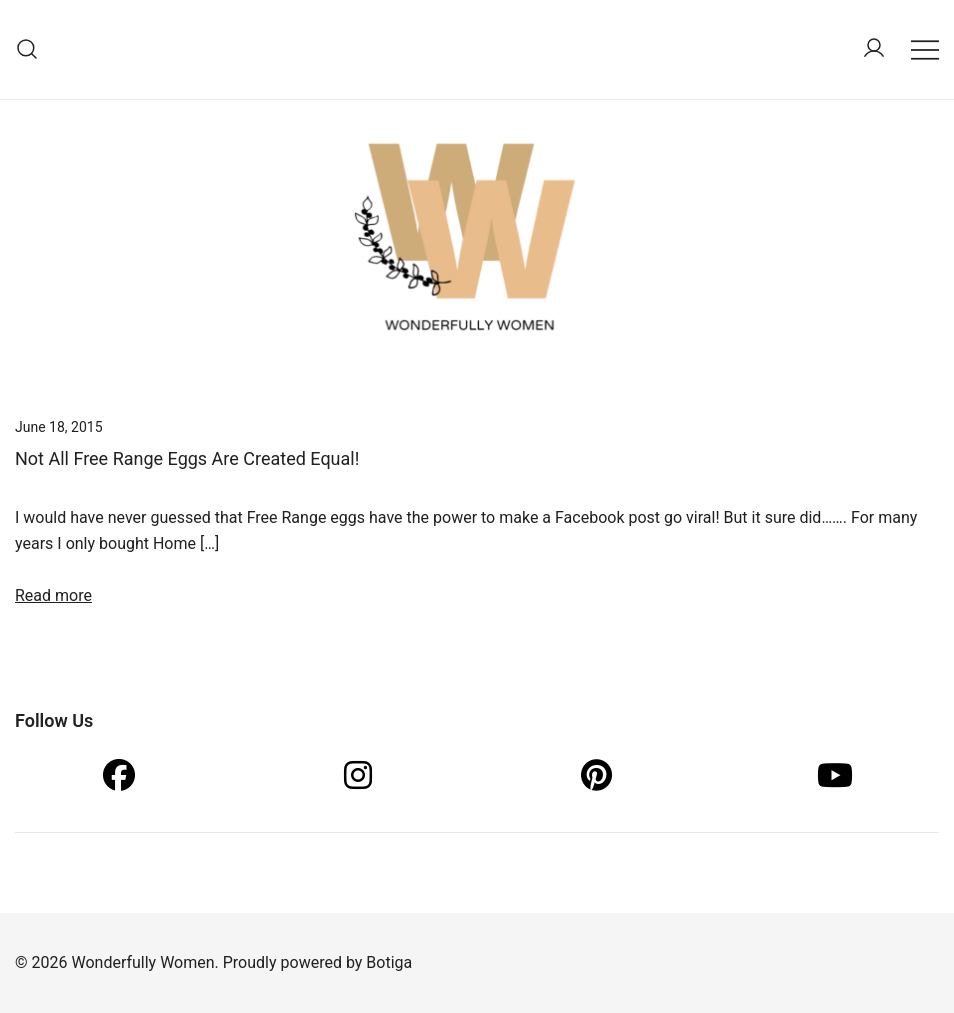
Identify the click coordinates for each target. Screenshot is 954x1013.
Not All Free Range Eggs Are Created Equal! (187, 458)
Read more (53, 595)
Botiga (389, 962)
